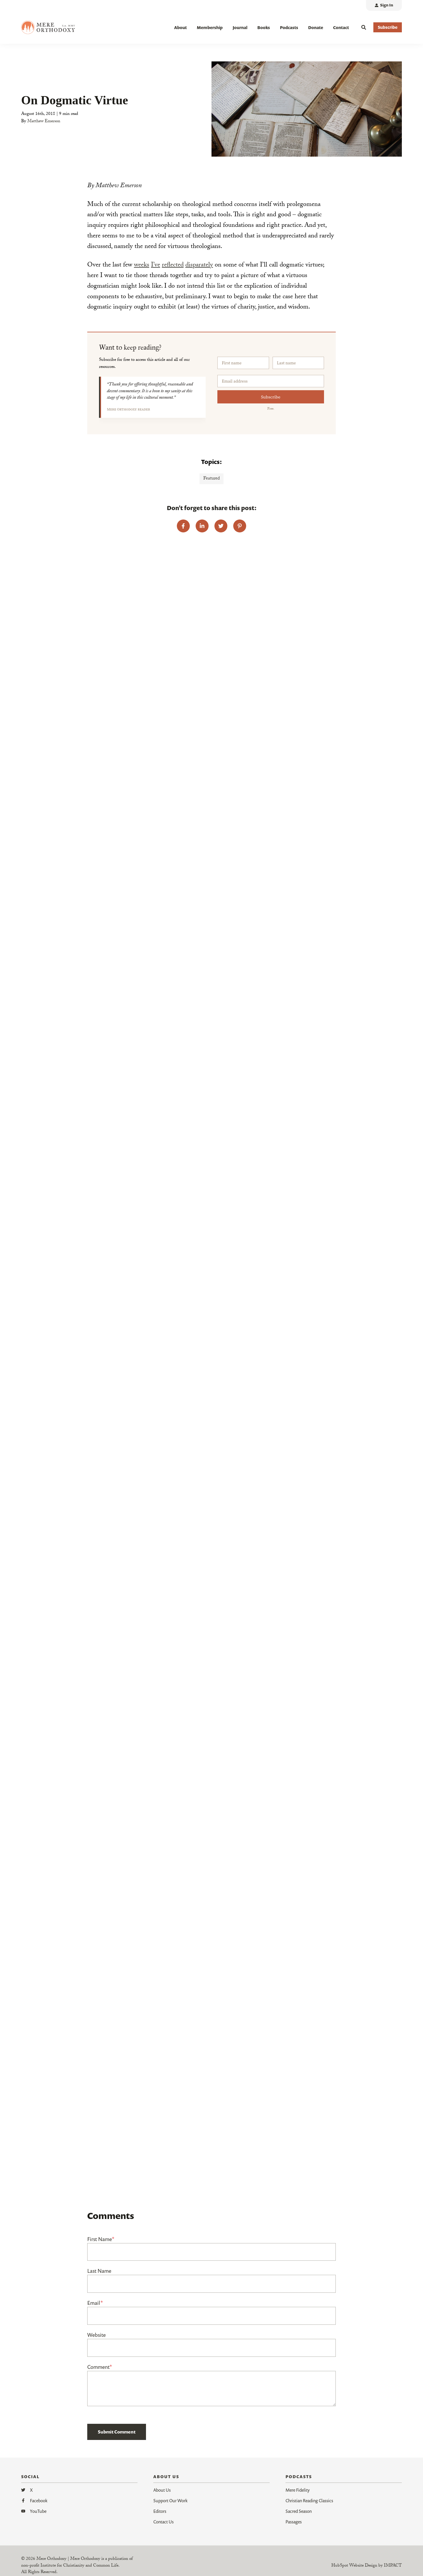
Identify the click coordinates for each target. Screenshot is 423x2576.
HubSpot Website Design (354, 2566)
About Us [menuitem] (162, 2490)
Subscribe (271, 397)
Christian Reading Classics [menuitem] (309, 2500)
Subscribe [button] (387, 27)
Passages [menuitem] (294, 2522)
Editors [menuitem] (159, 2511)
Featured (211, 479)
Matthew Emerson (43, 121)
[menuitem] (383, 5)
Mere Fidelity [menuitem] (298, 2490)
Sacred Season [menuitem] (299, 2511)
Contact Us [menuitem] (163, 2522)
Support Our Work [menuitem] (170, 2500)
